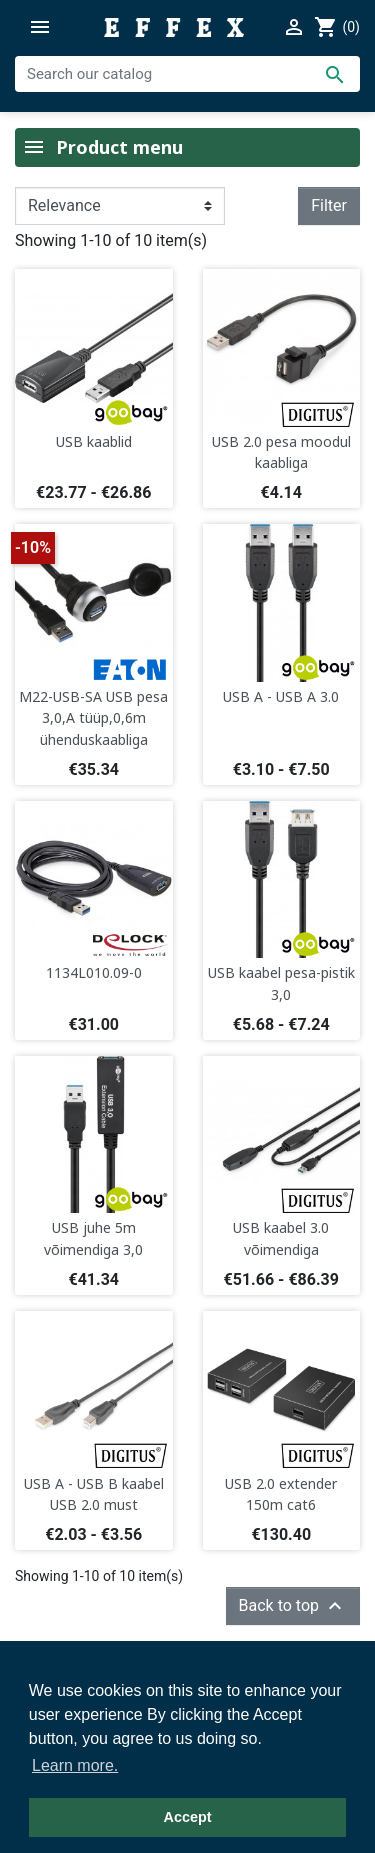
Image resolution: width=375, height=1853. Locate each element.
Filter (329, 205)
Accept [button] (188, 1817)
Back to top (293, 1606)
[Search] (187, 74)
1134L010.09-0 (94, 972)
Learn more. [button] (75, 1765)
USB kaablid (94, 441)
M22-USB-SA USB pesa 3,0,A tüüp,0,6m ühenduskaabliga (93, 718)
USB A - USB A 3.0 (281, 696)
